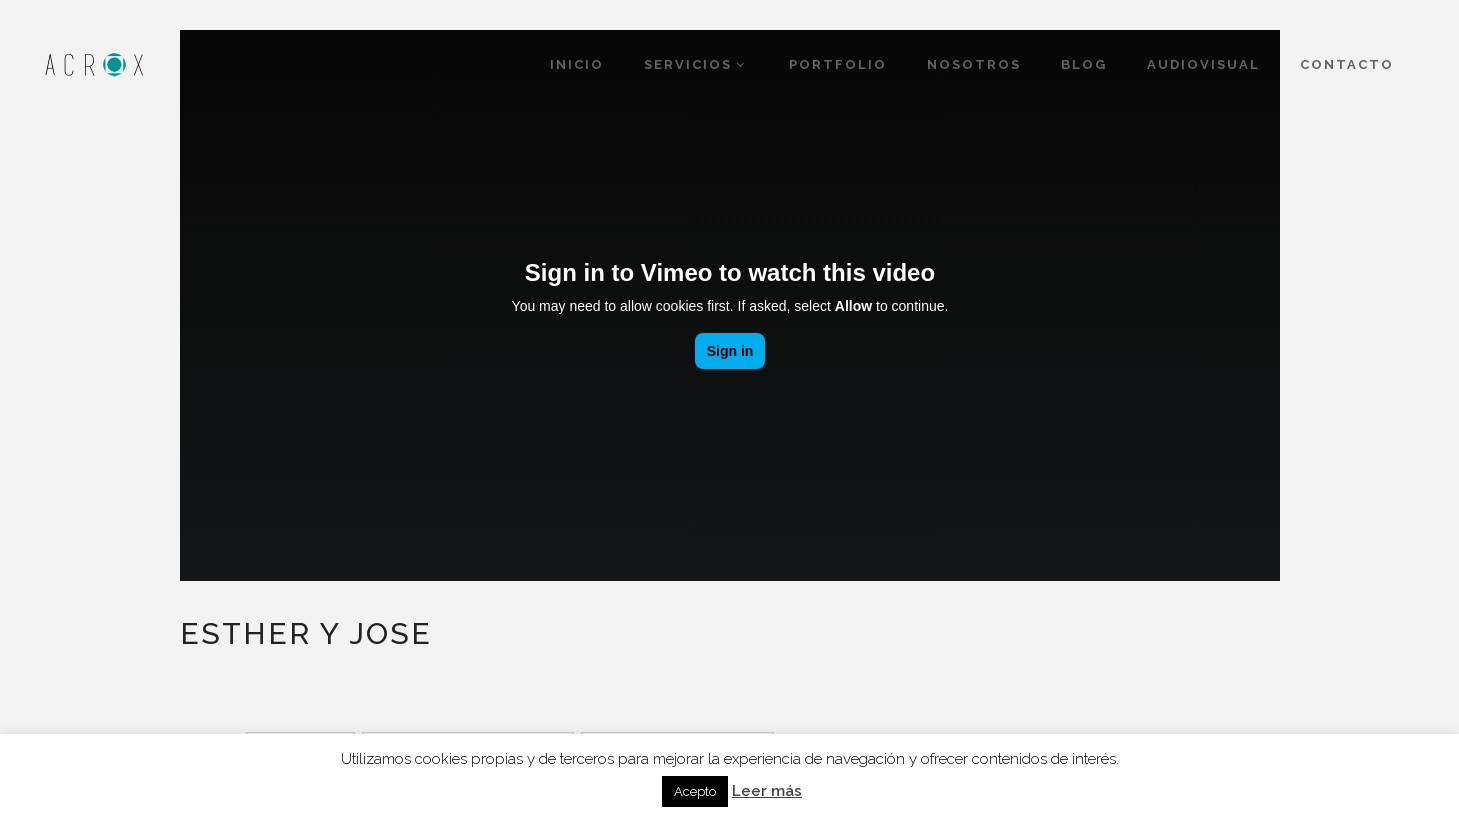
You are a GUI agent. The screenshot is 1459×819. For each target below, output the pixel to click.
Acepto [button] (695, 791)
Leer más (767, 791)
